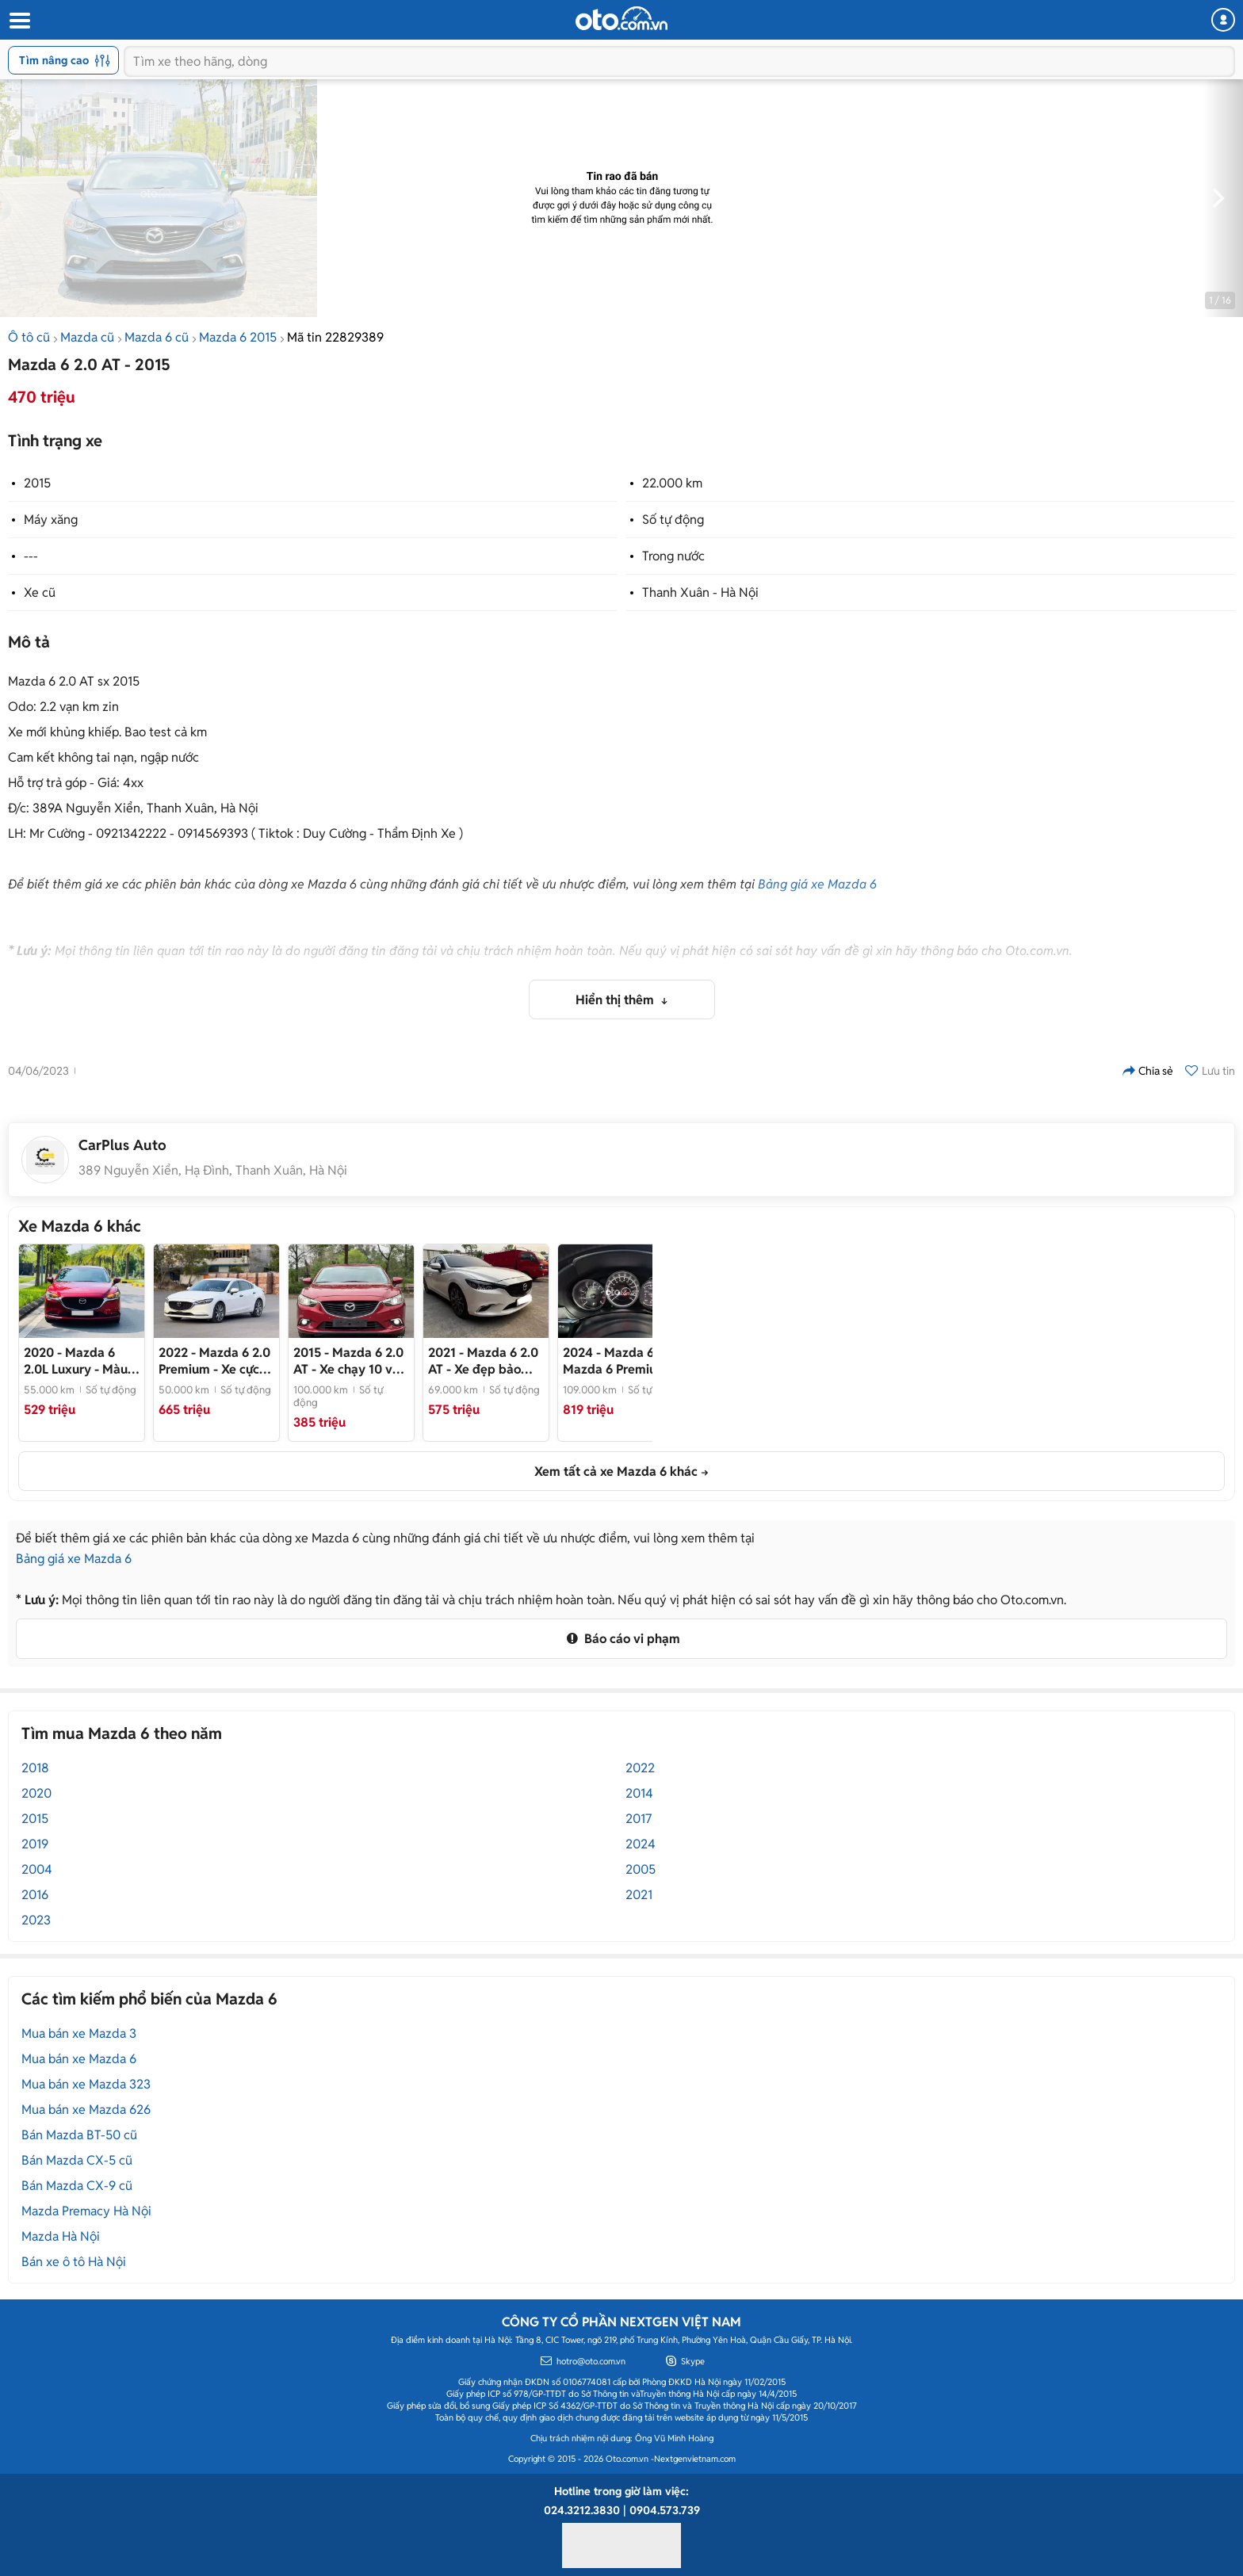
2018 (35, 1768)
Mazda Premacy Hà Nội (86, 2211)
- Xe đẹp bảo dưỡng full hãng (483, 1361)
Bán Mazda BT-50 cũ (79, 2135)
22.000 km (672, 483)
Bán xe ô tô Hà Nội (73, 2261)
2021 (638, 1894)
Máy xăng (51, 519)
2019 (34, 1844)
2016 (34, 1894)
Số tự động (673, 519)
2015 (37, 483)
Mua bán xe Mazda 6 (78, 2058)
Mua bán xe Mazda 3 (78, 2033)
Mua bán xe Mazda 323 (86, 2084)
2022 (640, 1768)
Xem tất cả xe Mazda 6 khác (616, 1471)
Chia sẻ (1148, 1071)
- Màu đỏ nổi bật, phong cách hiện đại (76, 1361)
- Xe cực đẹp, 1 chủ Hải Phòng (214, 1361)
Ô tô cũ (29, 337)
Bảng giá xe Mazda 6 (817, 884)
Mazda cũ (87, 337)
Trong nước (673, 556)
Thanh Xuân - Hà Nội (700, 592)
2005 (640, 1869)
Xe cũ (39, 592)
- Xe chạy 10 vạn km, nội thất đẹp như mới (350, 1361)
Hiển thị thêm (616, 1000)
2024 (640, 1844)
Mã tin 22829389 (335, 337)
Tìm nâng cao (64, 60)
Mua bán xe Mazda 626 (86, 2109)
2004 (36, 1869)
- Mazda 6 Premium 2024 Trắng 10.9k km (615, 1361)
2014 (639, 1793)
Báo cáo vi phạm (621, 1638)
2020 (36, 1793)
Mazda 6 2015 (238, 337)
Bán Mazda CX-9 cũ (76, 2185)
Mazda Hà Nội (60, 2236)
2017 (638, 1818)
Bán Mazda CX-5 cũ (76, 2160)
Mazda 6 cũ (156, 337)
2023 (36, 1920)
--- (31, 556)
